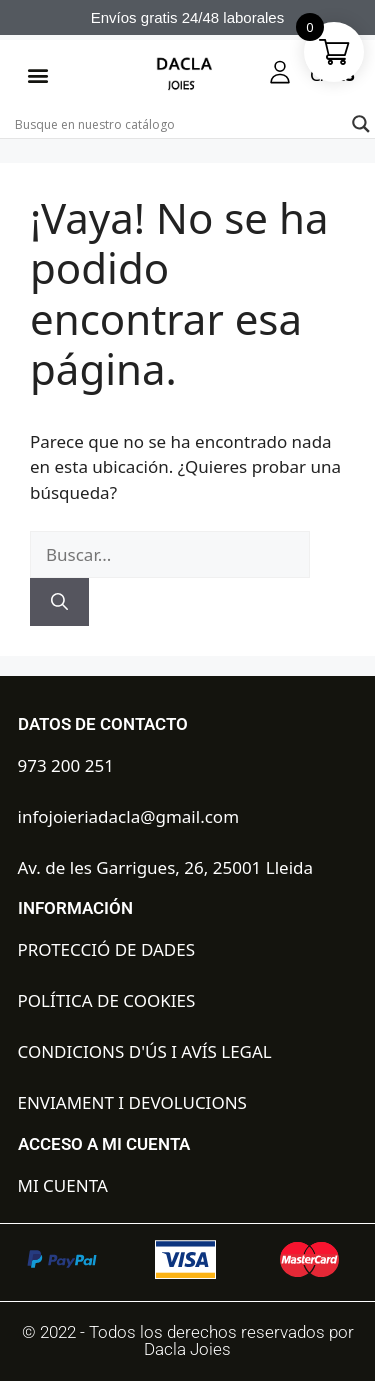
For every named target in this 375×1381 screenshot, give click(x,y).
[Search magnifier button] (361, 124)
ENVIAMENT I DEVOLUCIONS (132, 1102)
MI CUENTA (63, 1185)
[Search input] (178, 124)
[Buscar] (59, 602)
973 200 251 (66, 765)
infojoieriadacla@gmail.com (129, 816)
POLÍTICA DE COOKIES (107, 1000)
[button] (37, 75)
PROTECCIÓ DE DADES (107, 949)
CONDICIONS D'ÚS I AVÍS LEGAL (145, 1051)
